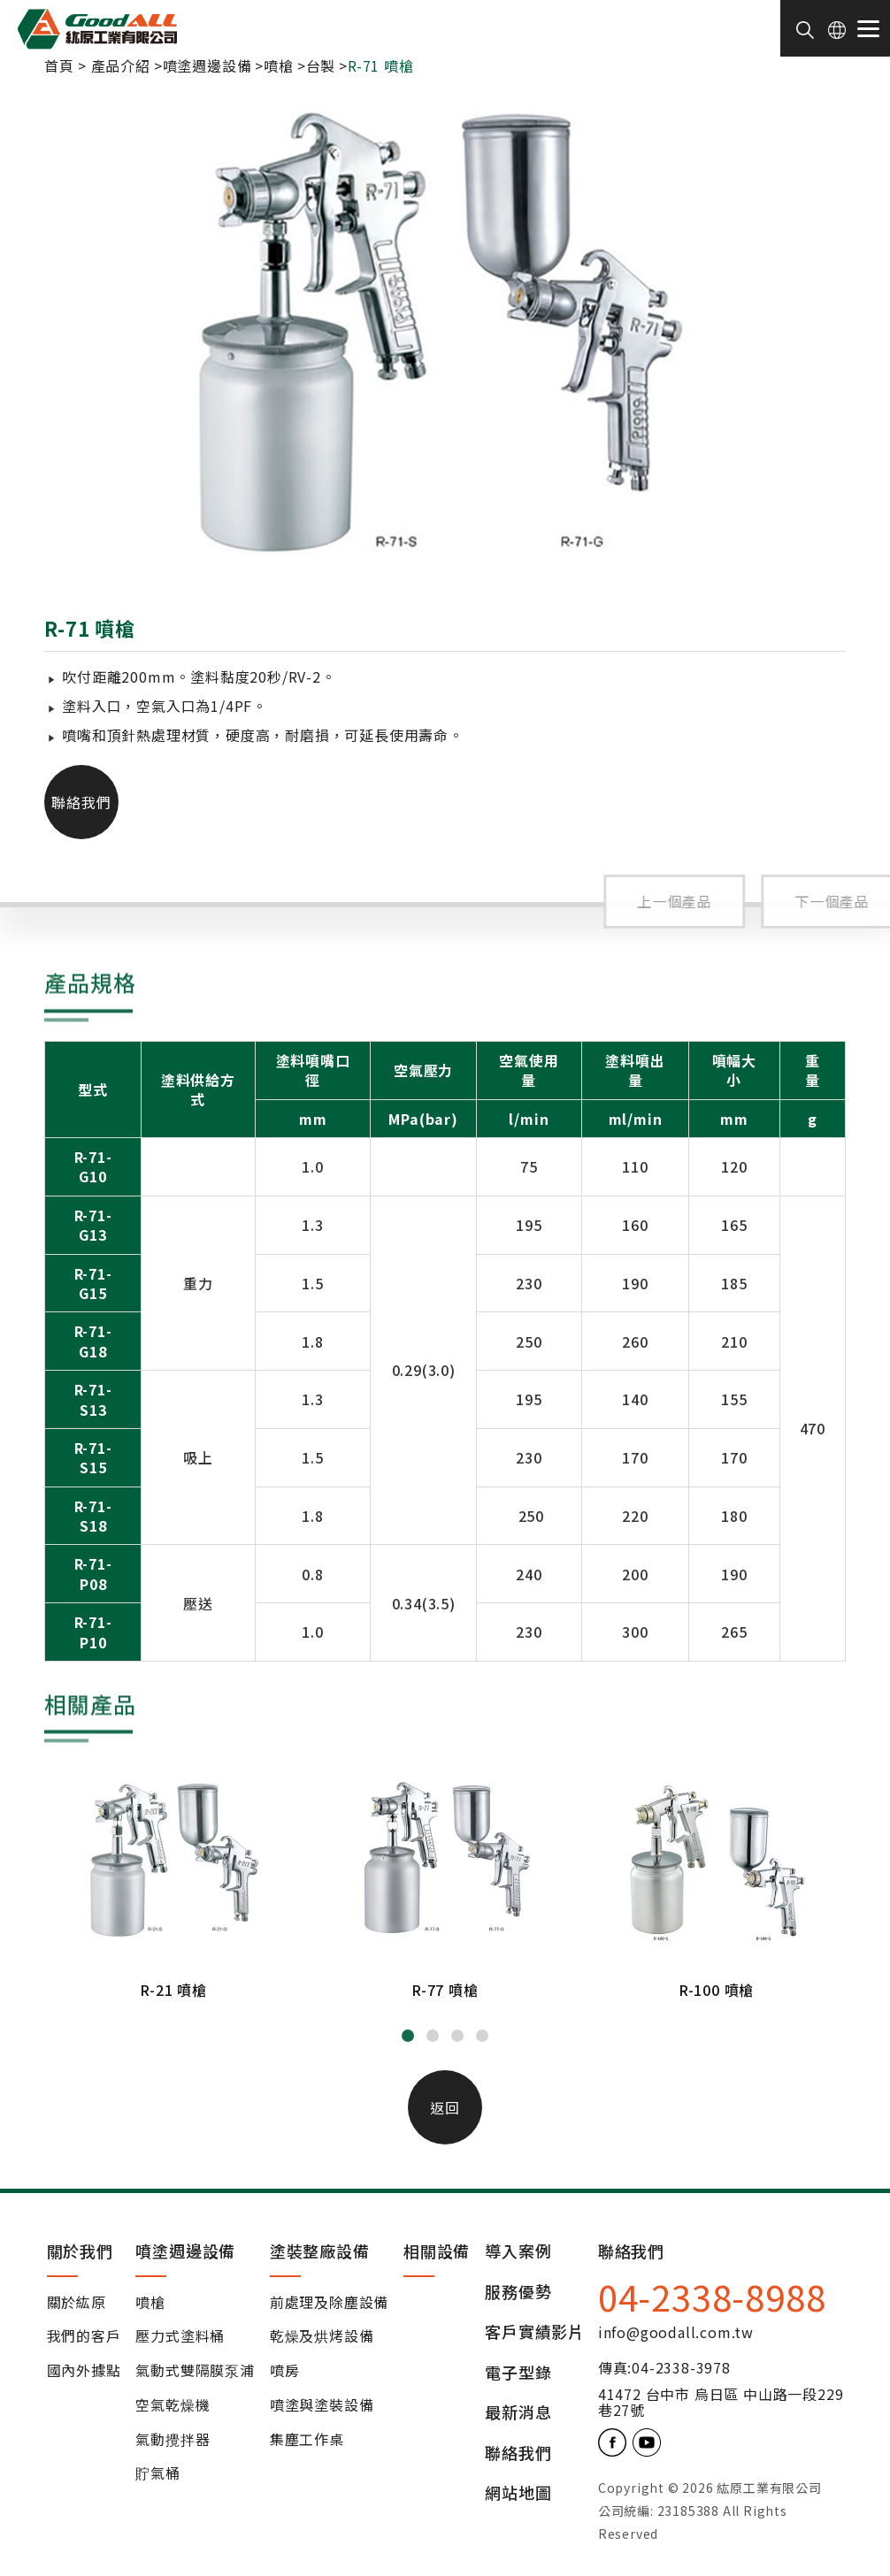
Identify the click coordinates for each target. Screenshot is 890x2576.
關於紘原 (76, 2302)
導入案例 (518, 2252)
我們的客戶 (84, 2336)
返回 (445, 2107)
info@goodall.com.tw (676, 2332)
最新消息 (518, 2413)
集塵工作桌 (307, 2440)
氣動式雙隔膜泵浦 (194, 2371)
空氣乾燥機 (172, 2405)
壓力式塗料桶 (180, 2336)
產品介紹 (120, 65)
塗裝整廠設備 (320, 2250)
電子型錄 (518, 2373)
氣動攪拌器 (172, 2440)
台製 (321, 65)
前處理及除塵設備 (329, 2302)
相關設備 (436, 2250)
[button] (407, 2035)
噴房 (285, 2371)
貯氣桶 (157, 2473)
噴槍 (279, 65)
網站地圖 (518, 2493)
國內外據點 (84, 2371)
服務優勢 (518, 2292)
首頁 (59, 65)
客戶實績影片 (535, 2332)
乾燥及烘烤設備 (322, 2336)
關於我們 (80, 2250)
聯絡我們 (81, 802)
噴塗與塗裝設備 (322, 2405)
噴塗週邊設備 (207, 65)
